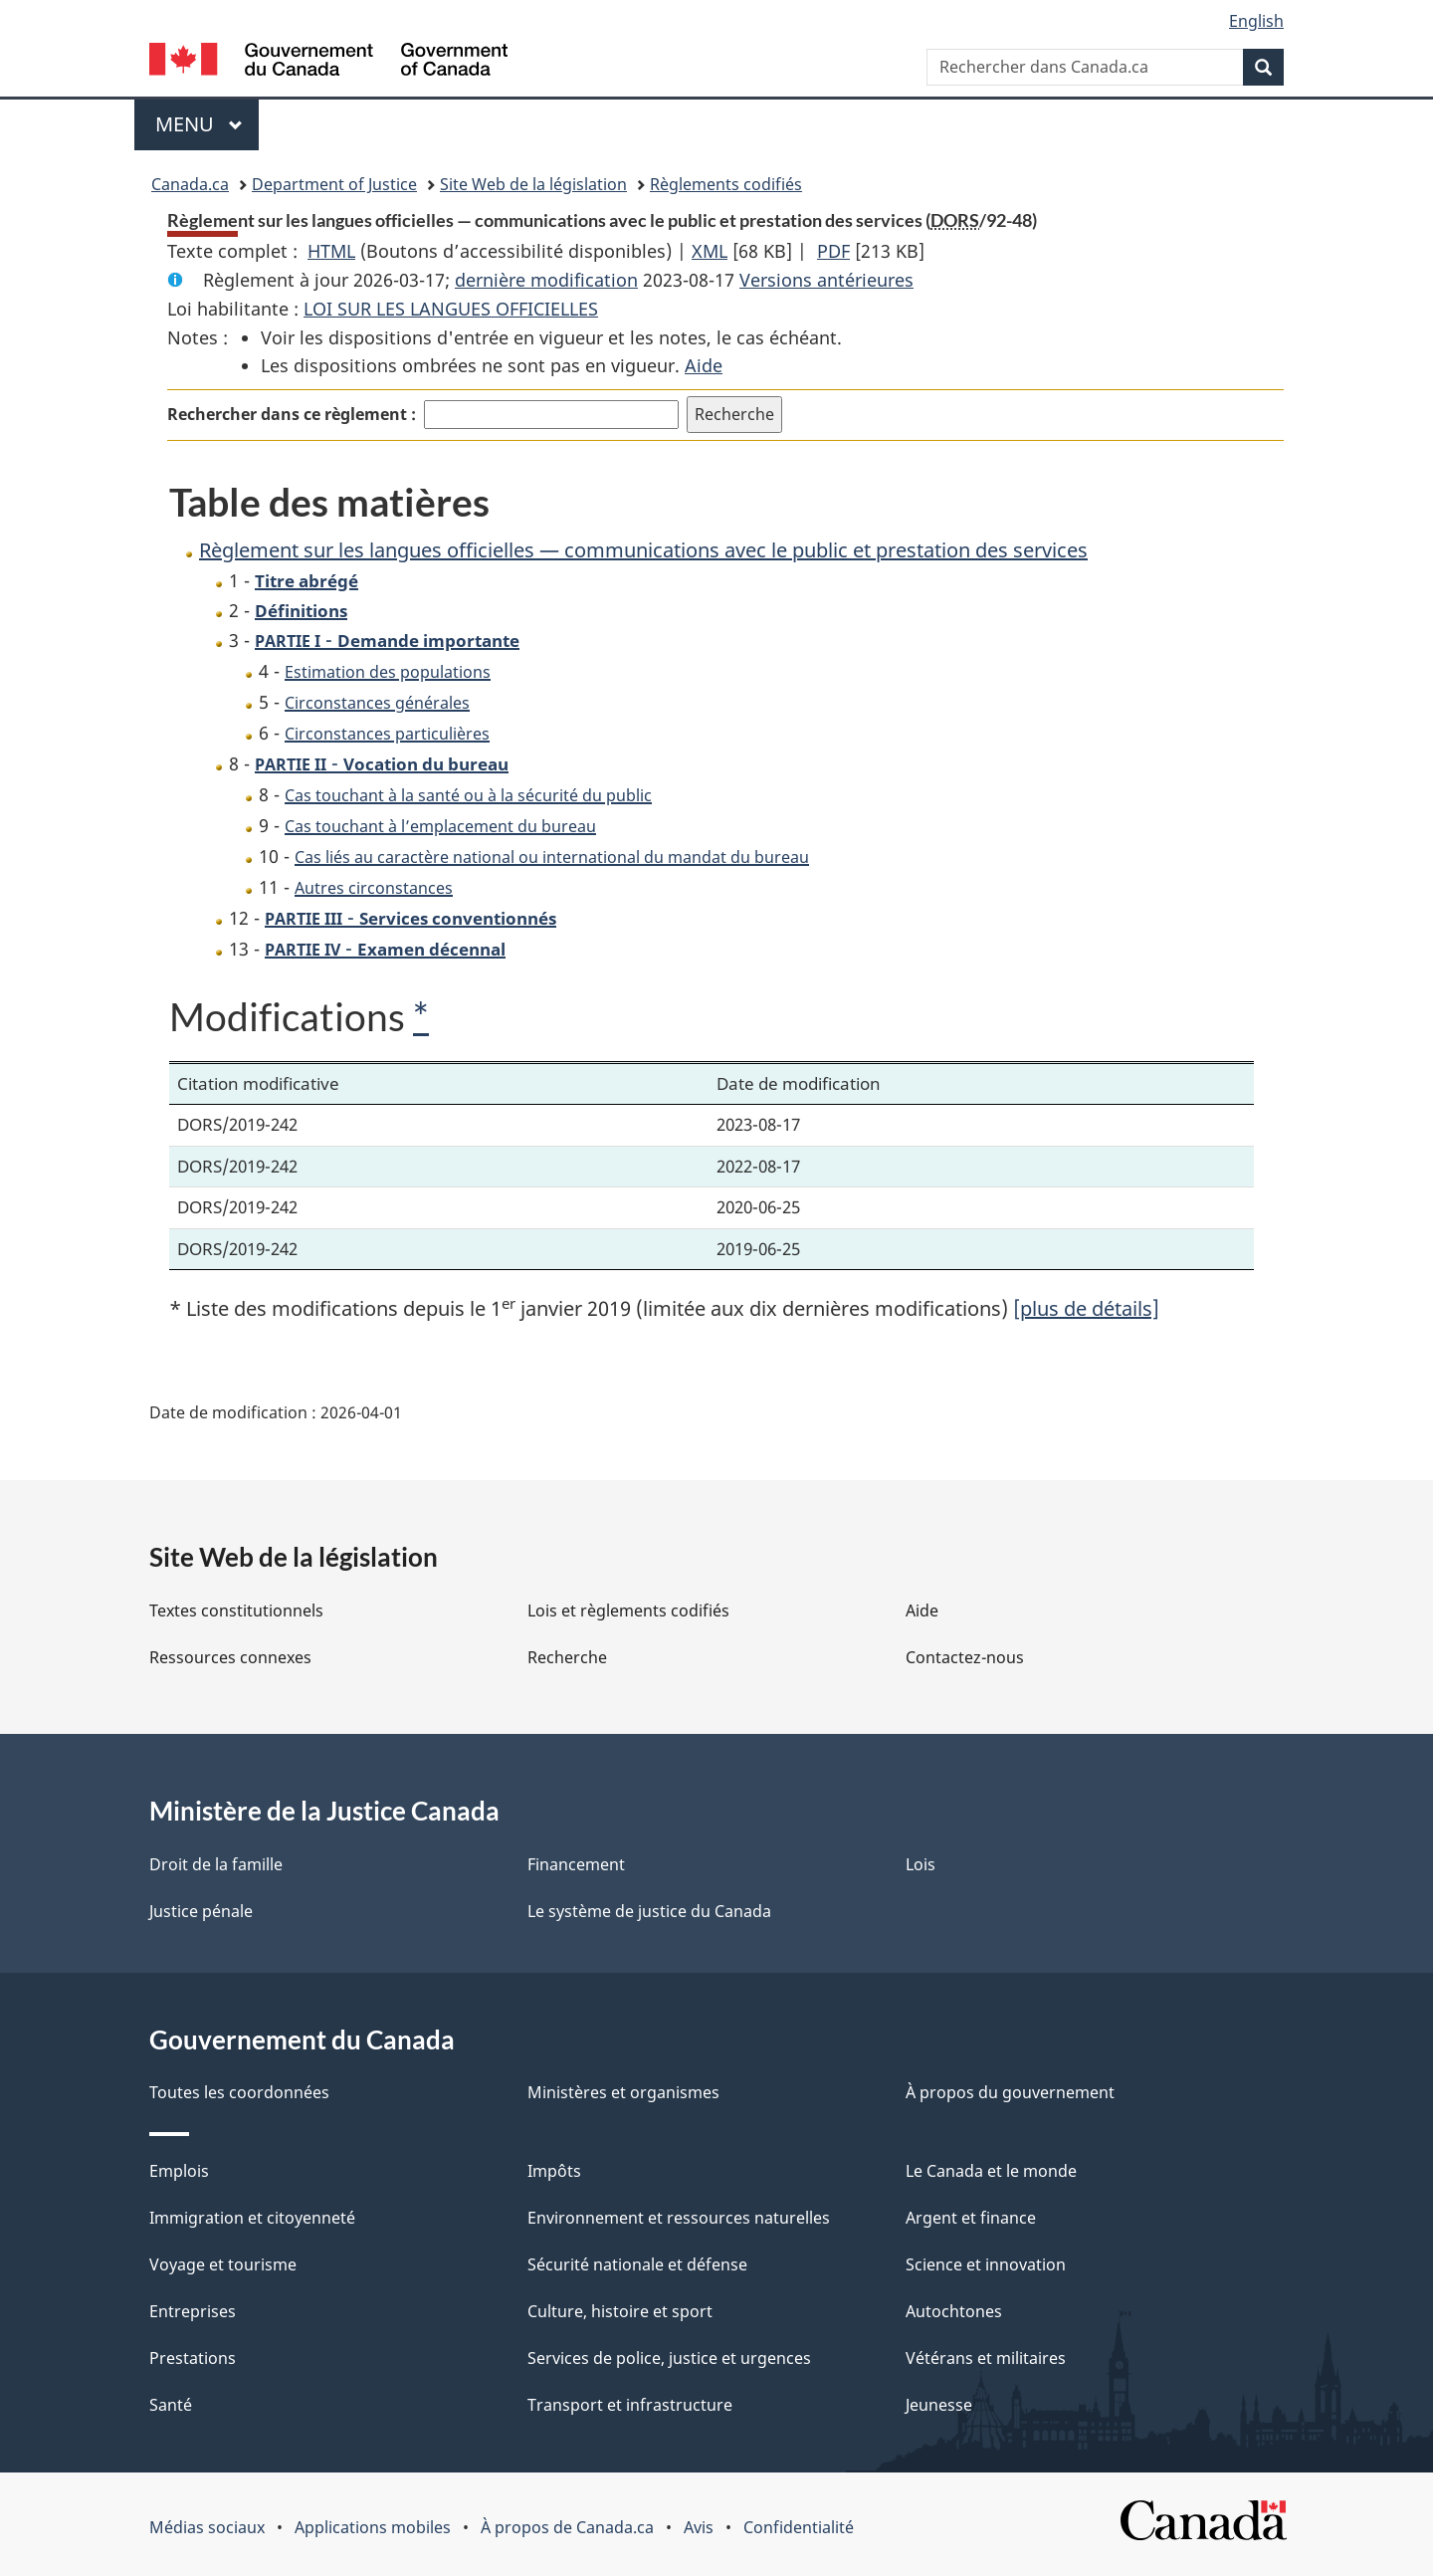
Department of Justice (334, 184)
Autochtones (954, 2311)
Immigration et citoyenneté (252, 2218)
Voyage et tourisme (223, 2264)
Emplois (179, 2171)
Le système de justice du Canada (649, 1911)
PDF (833, 251)
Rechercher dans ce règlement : (291, 414)
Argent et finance (971, 2218)
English (1256, 21)
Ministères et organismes (623, 2092)
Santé (170, 2405)
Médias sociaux (207, 2527)
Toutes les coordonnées (239, 2092)
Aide (703, 365)
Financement (576, 1864)
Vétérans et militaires (986, 2358)
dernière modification (546, 280)
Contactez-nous (965, 1657)
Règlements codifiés (726, 184)
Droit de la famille (216, 1864)
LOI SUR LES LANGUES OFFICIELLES (451, 309)
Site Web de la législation (533, 184)
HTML (331, 251)
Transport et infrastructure (629, 2405)
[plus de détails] (1086, 1308)
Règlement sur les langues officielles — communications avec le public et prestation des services (643, 550)
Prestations (192, 2358)
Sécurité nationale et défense (637, 2264)
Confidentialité (798, 2527)
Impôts (554, 2171)
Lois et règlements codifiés (628, 1610)
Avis (699, 2527)
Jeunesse (939, 2405)
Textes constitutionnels (236, 1610)
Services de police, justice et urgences (669, 2358)
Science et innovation (986, 2264)
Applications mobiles (373, 2527)
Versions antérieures (826, 280)
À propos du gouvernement (1010, 2092)
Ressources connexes (230, 1657)
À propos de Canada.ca (567, 2527)
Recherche (567, 1657)
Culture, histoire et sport (620, 2311)
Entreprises (192, 2311)
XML (709, 251)
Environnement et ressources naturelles (678, 2218)
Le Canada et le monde (991, 2171)
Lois (920, 1864)
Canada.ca (190, 184)
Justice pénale (201, 1911)
